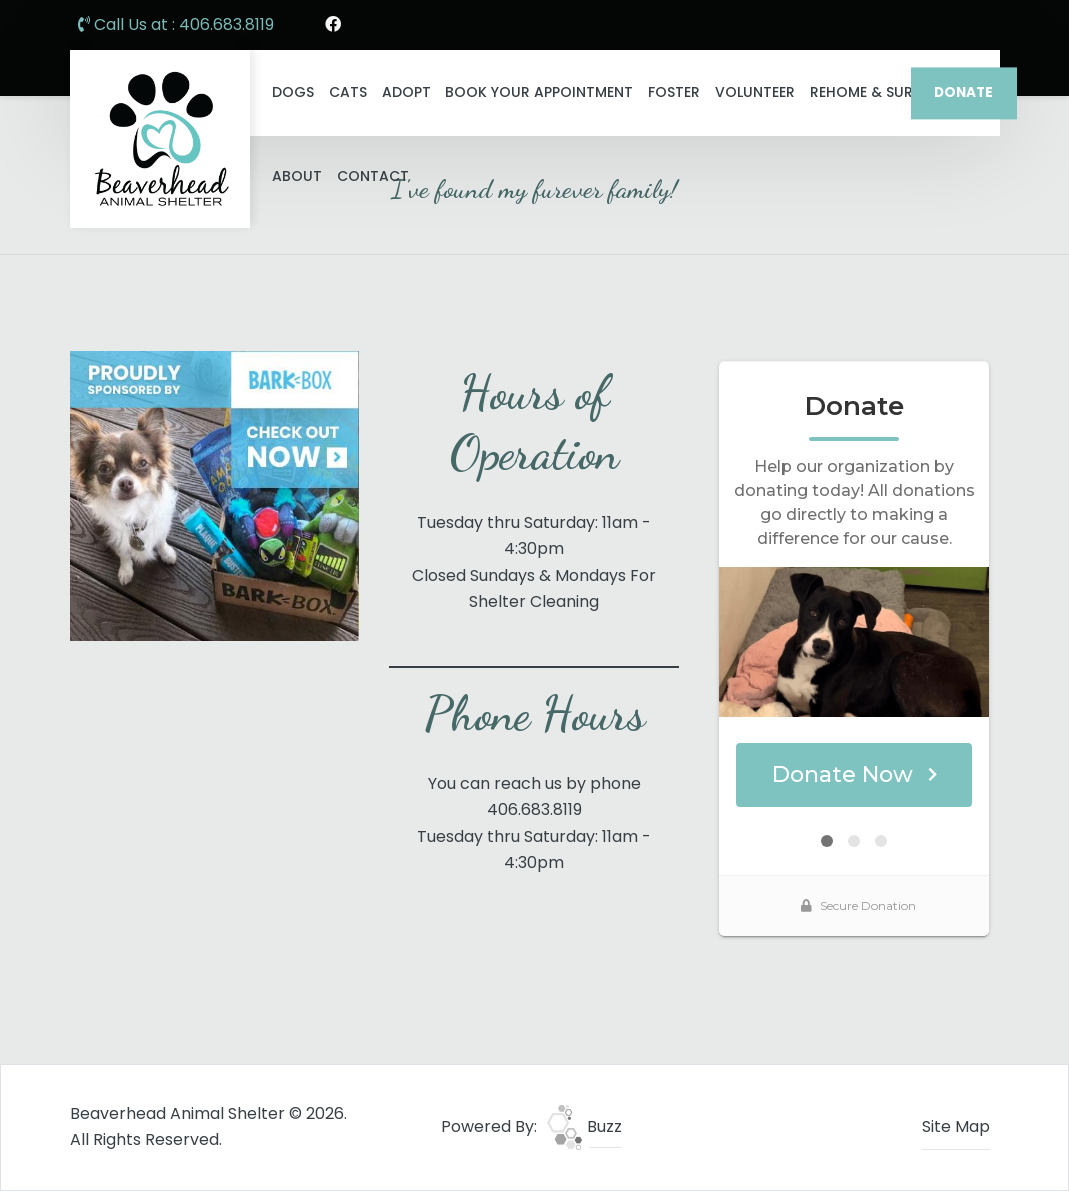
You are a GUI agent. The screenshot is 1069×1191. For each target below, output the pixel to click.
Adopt (406, 92)
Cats (348, 92)
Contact (373, 176)
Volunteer (755, 92)
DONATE (963, 92)
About (297, 176)
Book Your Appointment (539, 92)
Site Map (956, 1126)
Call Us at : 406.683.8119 (176, 24)
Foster (674, 92)
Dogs (293, 92)
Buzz (584, 1126)
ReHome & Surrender (887, 92)
